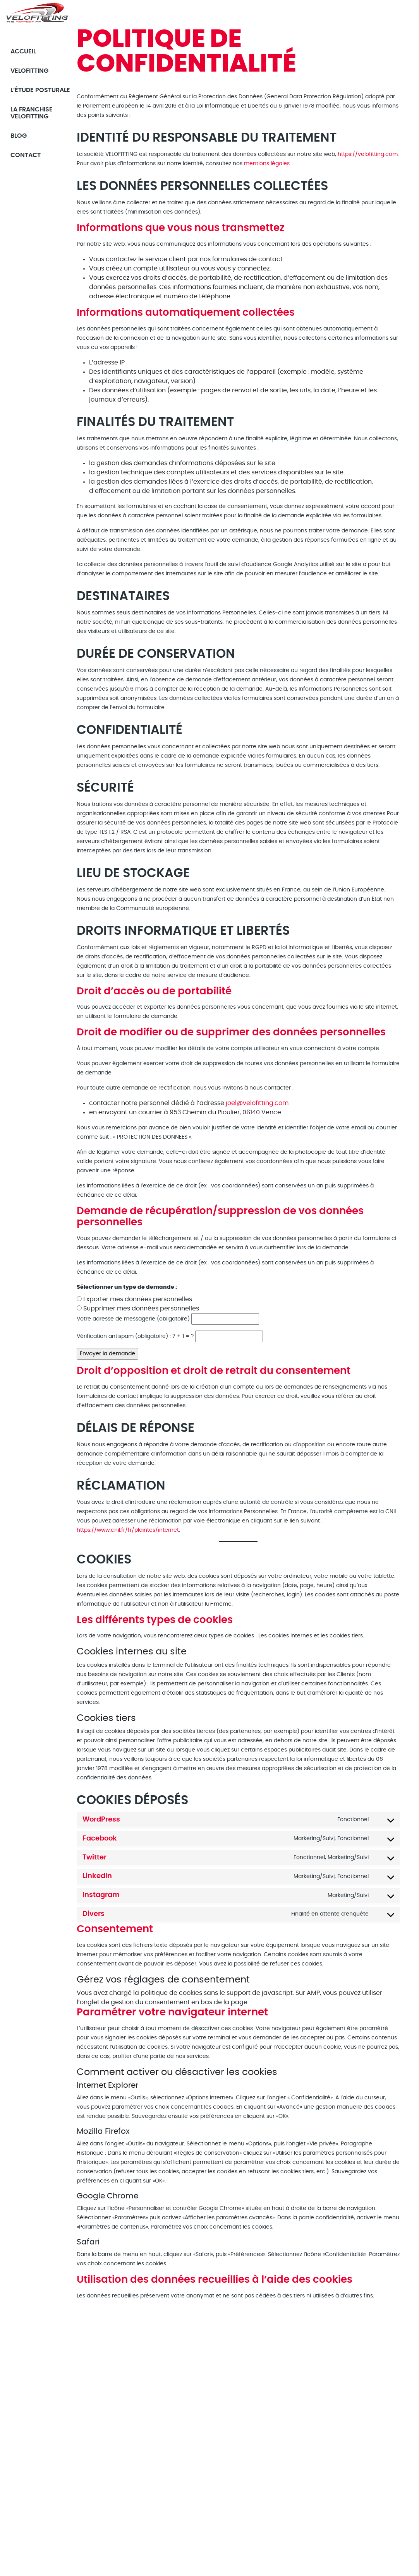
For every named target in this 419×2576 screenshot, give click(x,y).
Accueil (25, 51)
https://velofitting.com (368, 154)
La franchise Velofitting (33, 119)
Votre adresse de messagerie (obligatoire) (133, 1319)
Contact (27, 161)
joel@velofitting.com (257, 1103)
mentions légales (267, 163)
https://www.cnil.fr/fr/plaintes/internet (128, 1530)
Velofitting (31, 70)
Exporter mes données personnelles (137, 1299)
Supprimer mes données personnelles (141, 1308)
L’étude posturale (29, 92)
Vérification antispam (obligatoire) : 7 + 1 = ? (135, 1336)
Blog (20, 142)
